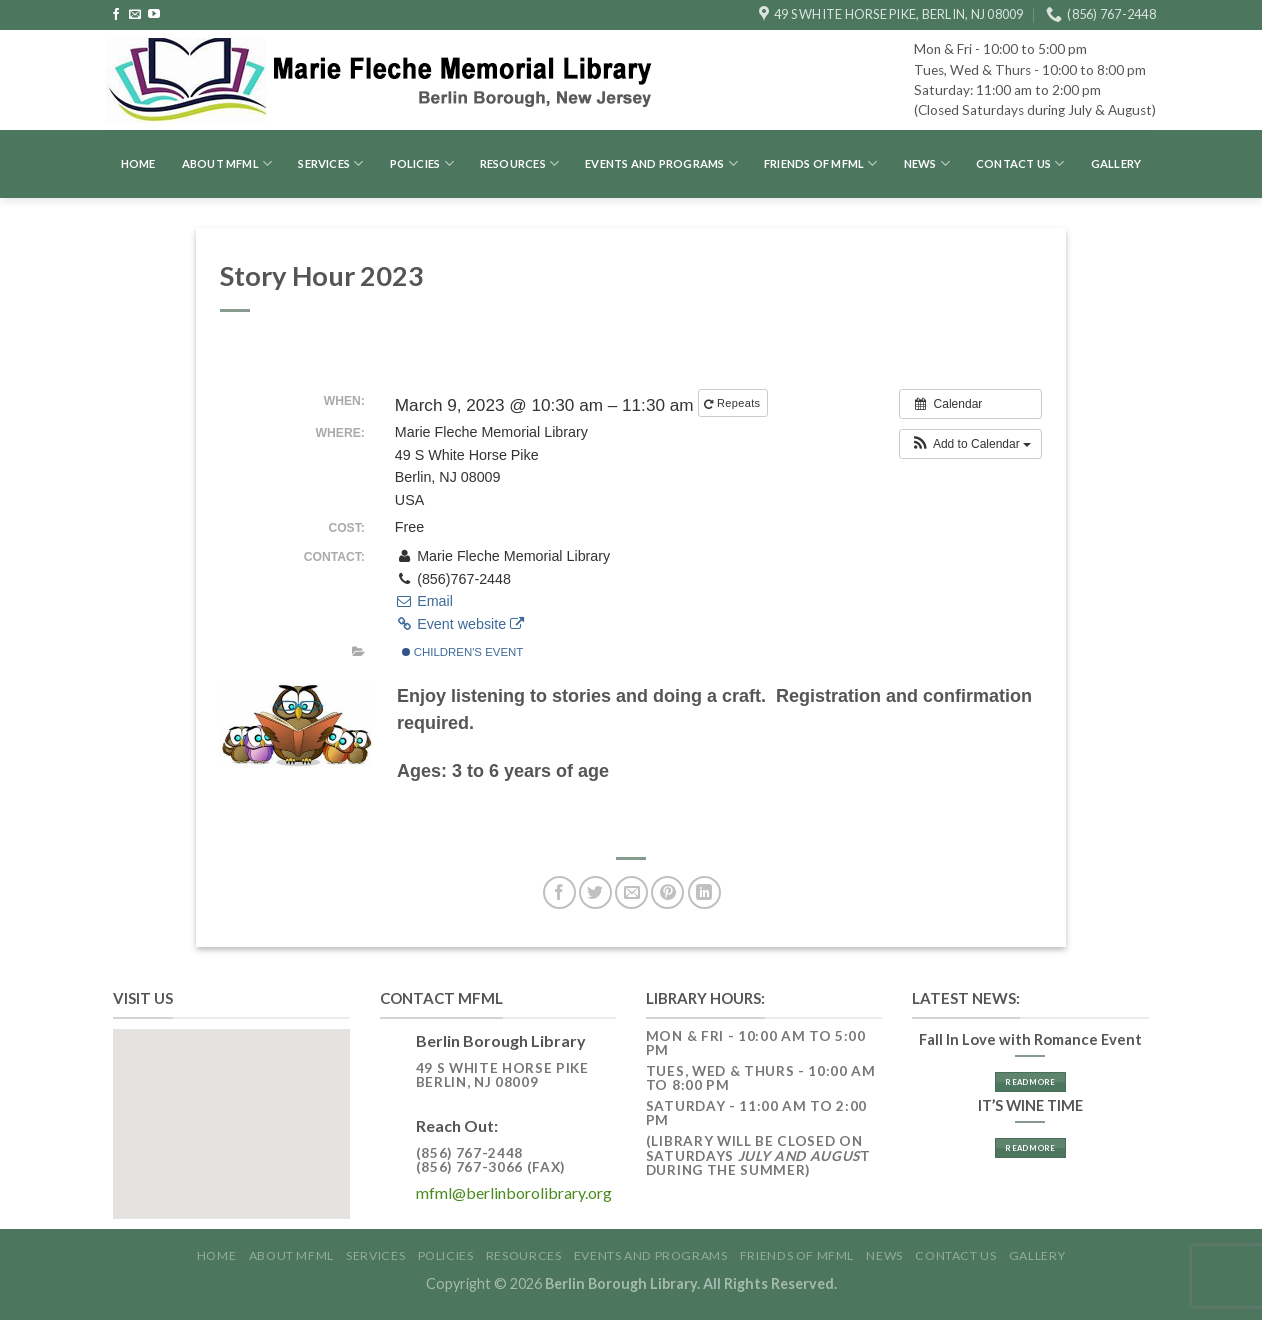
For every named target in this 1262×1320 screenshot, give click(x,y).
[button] (970, 444)
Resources (519, 163)
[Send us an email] (135, 15)
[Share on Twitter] (595, 892)
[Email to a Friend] (631, 892)
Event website (459, 624)
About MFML (227, 163)
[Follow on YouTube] (154, 15)
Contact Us (1020, 163)
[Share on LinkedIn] (704, 892)
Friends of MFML (821, 163)
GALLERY (1116, 163)
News (927, 163)
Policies (422, 163)
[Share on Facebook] (559, 892)
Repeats (733, 403)
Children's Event (463, 652)
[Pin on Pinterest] (667, 892)
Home (138, 163)
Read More (1030, 1082)
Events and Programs (661, 163)
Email (424, 601)
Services (330, 163)
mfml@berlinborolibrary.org (514, 1192)
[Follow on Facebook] (116, 15)
